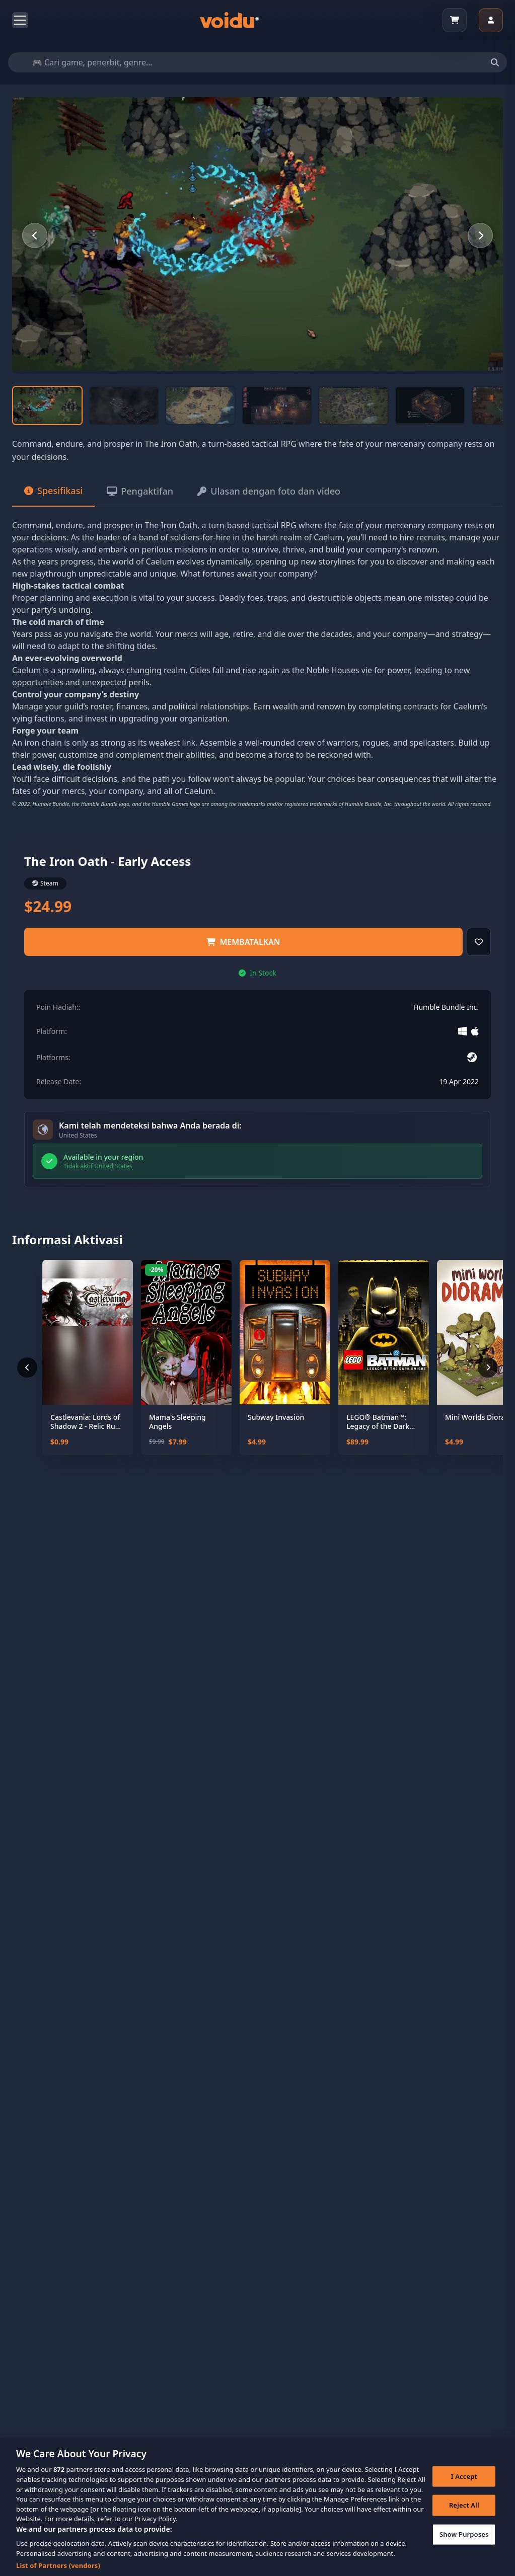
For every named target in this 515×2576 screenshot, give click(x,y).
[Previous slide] (34, 235)
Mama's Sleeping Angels (177, 1421)
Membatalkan (243, 941)
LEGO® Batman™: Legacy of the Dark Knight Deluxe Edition (382, 1421)
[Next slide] (480, 235)
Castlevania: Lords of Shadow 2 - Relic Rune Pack (87, 1421)
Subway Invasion (276, 1417)
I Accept (464, 2484)
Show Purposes (464, 2542)
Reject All (464, 2513)
